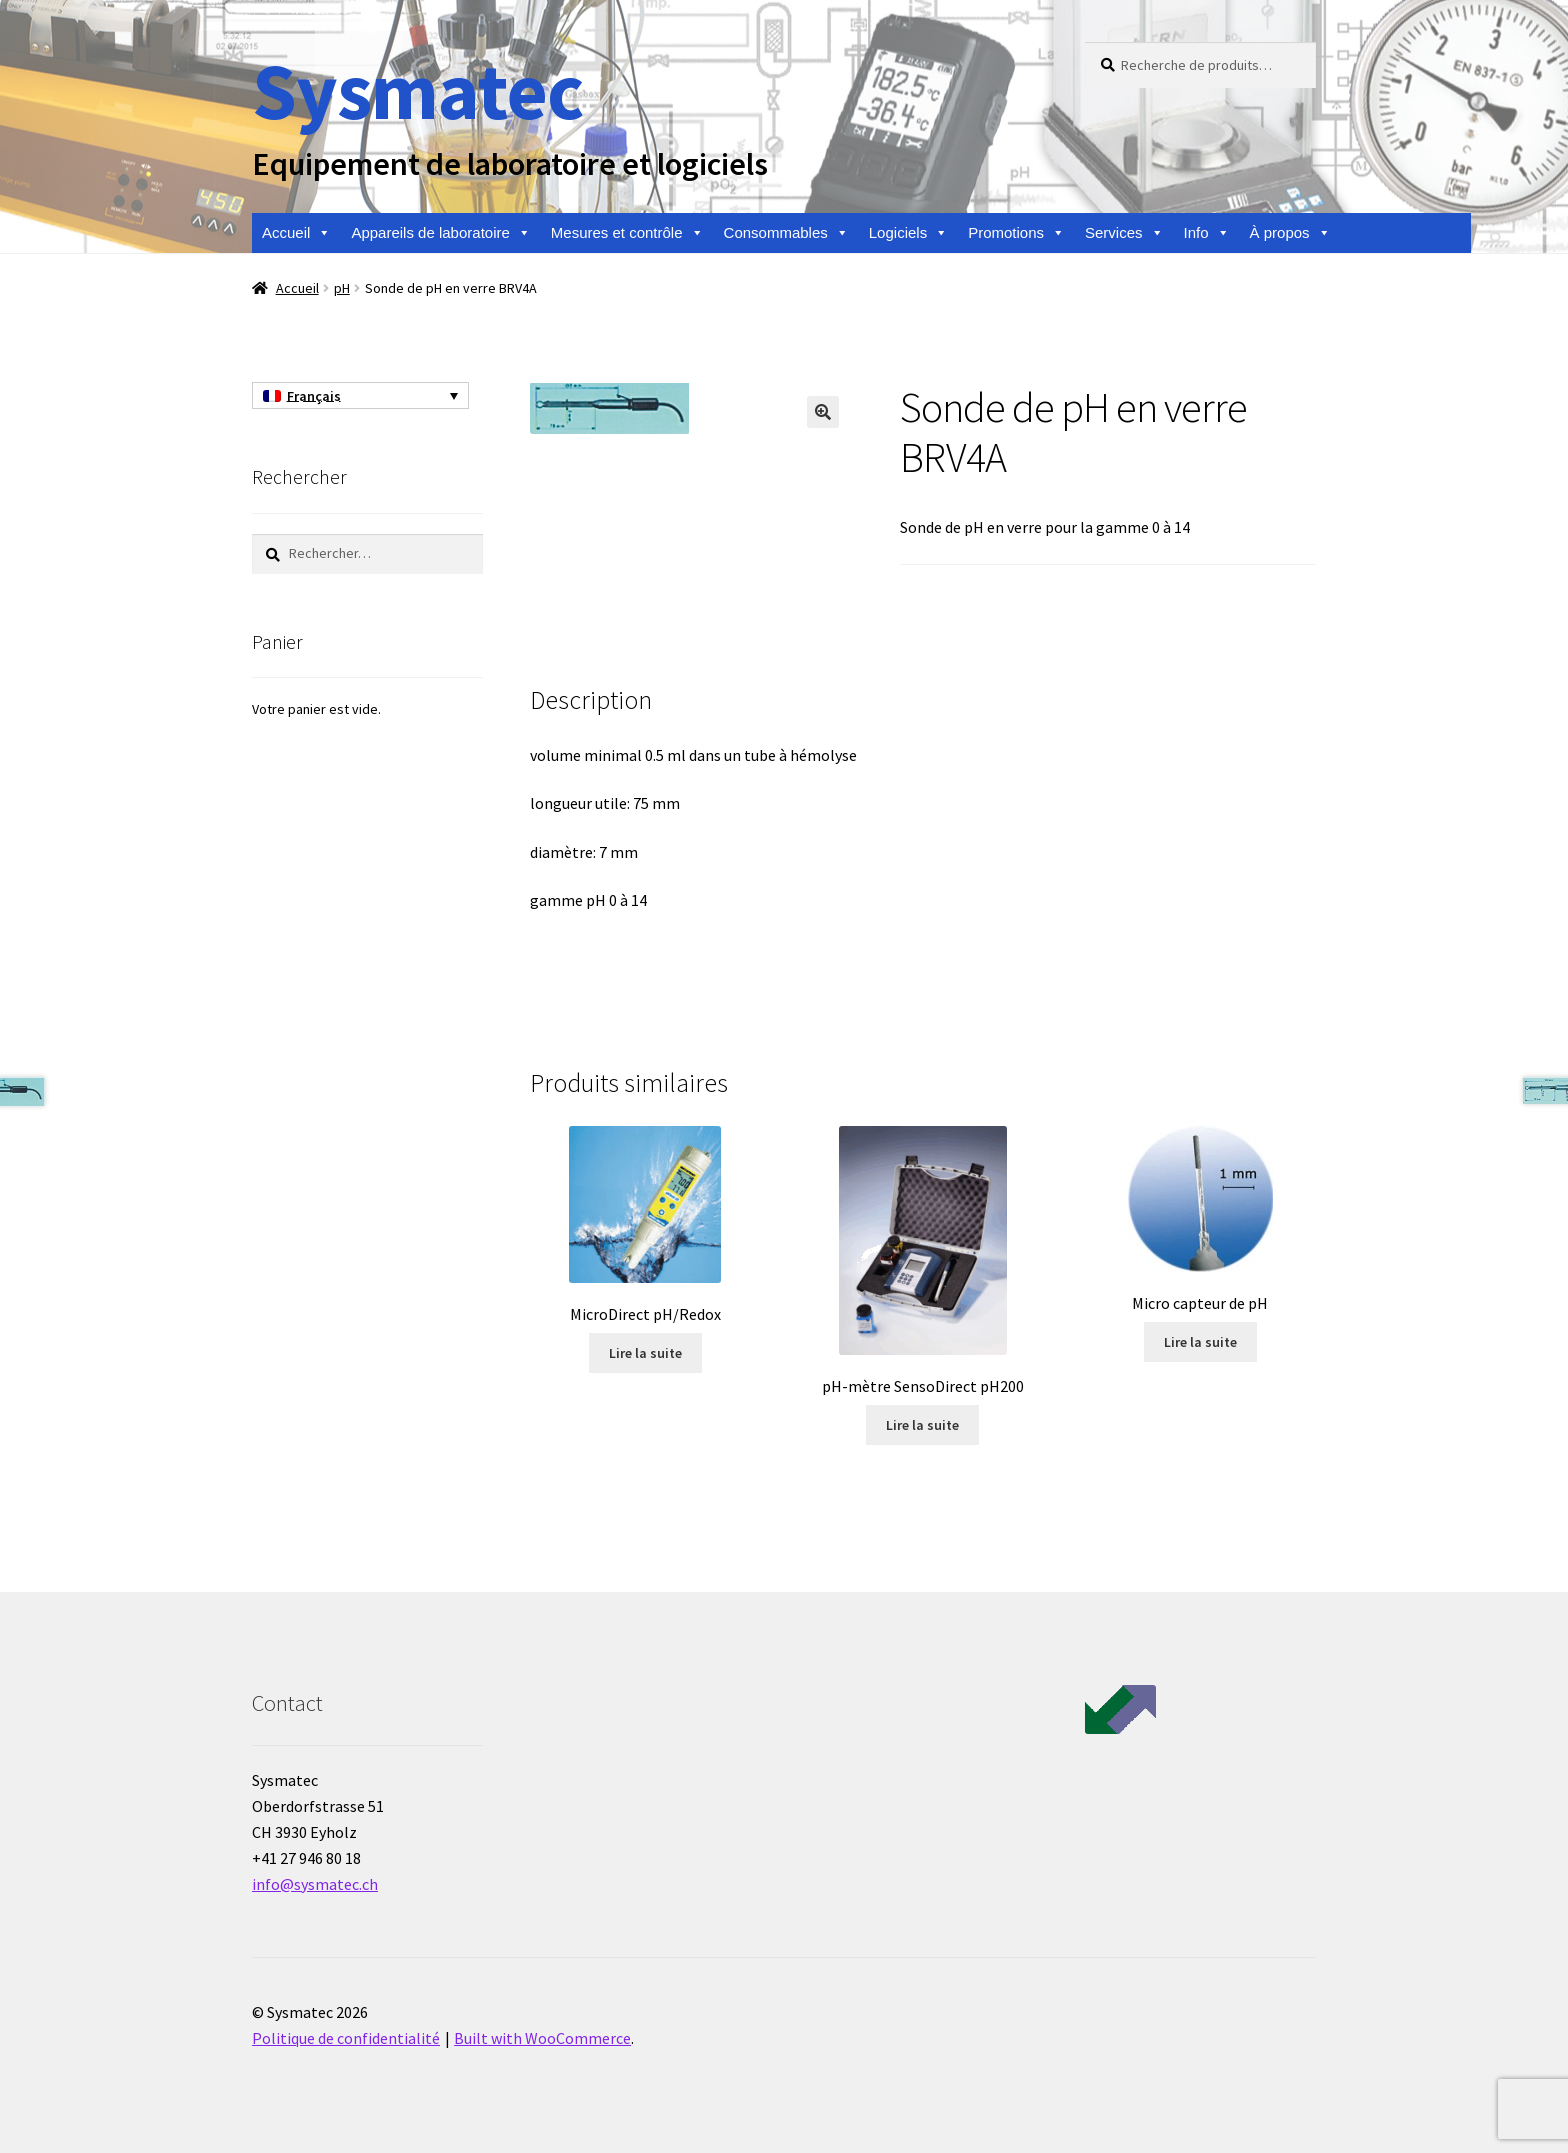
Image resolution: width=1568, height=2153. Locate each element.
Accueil (296, 233)
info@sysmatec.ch (315, 1884)
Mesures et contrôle (627, 233)
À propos (1290, 233)
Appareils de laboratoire (440, 233)
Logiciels (908, 233)
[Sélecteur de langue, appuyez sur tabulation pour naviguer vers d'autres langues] (360, 396)
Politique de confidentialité (346, 2038)
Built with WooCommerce (542, 2038)
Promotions (1016, 233)
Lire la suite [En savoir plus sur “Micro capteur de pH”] (1200, 1342)
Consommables (786, 233)
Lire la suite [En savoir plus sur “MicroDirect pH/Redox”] (645, 1353)
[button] (823, 412)
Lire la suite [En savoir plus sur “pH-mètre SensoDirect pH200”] (922, 1425)
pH (342, 288)
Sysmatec (417, 90)
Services (1124, 233)
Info (1207, 233)
